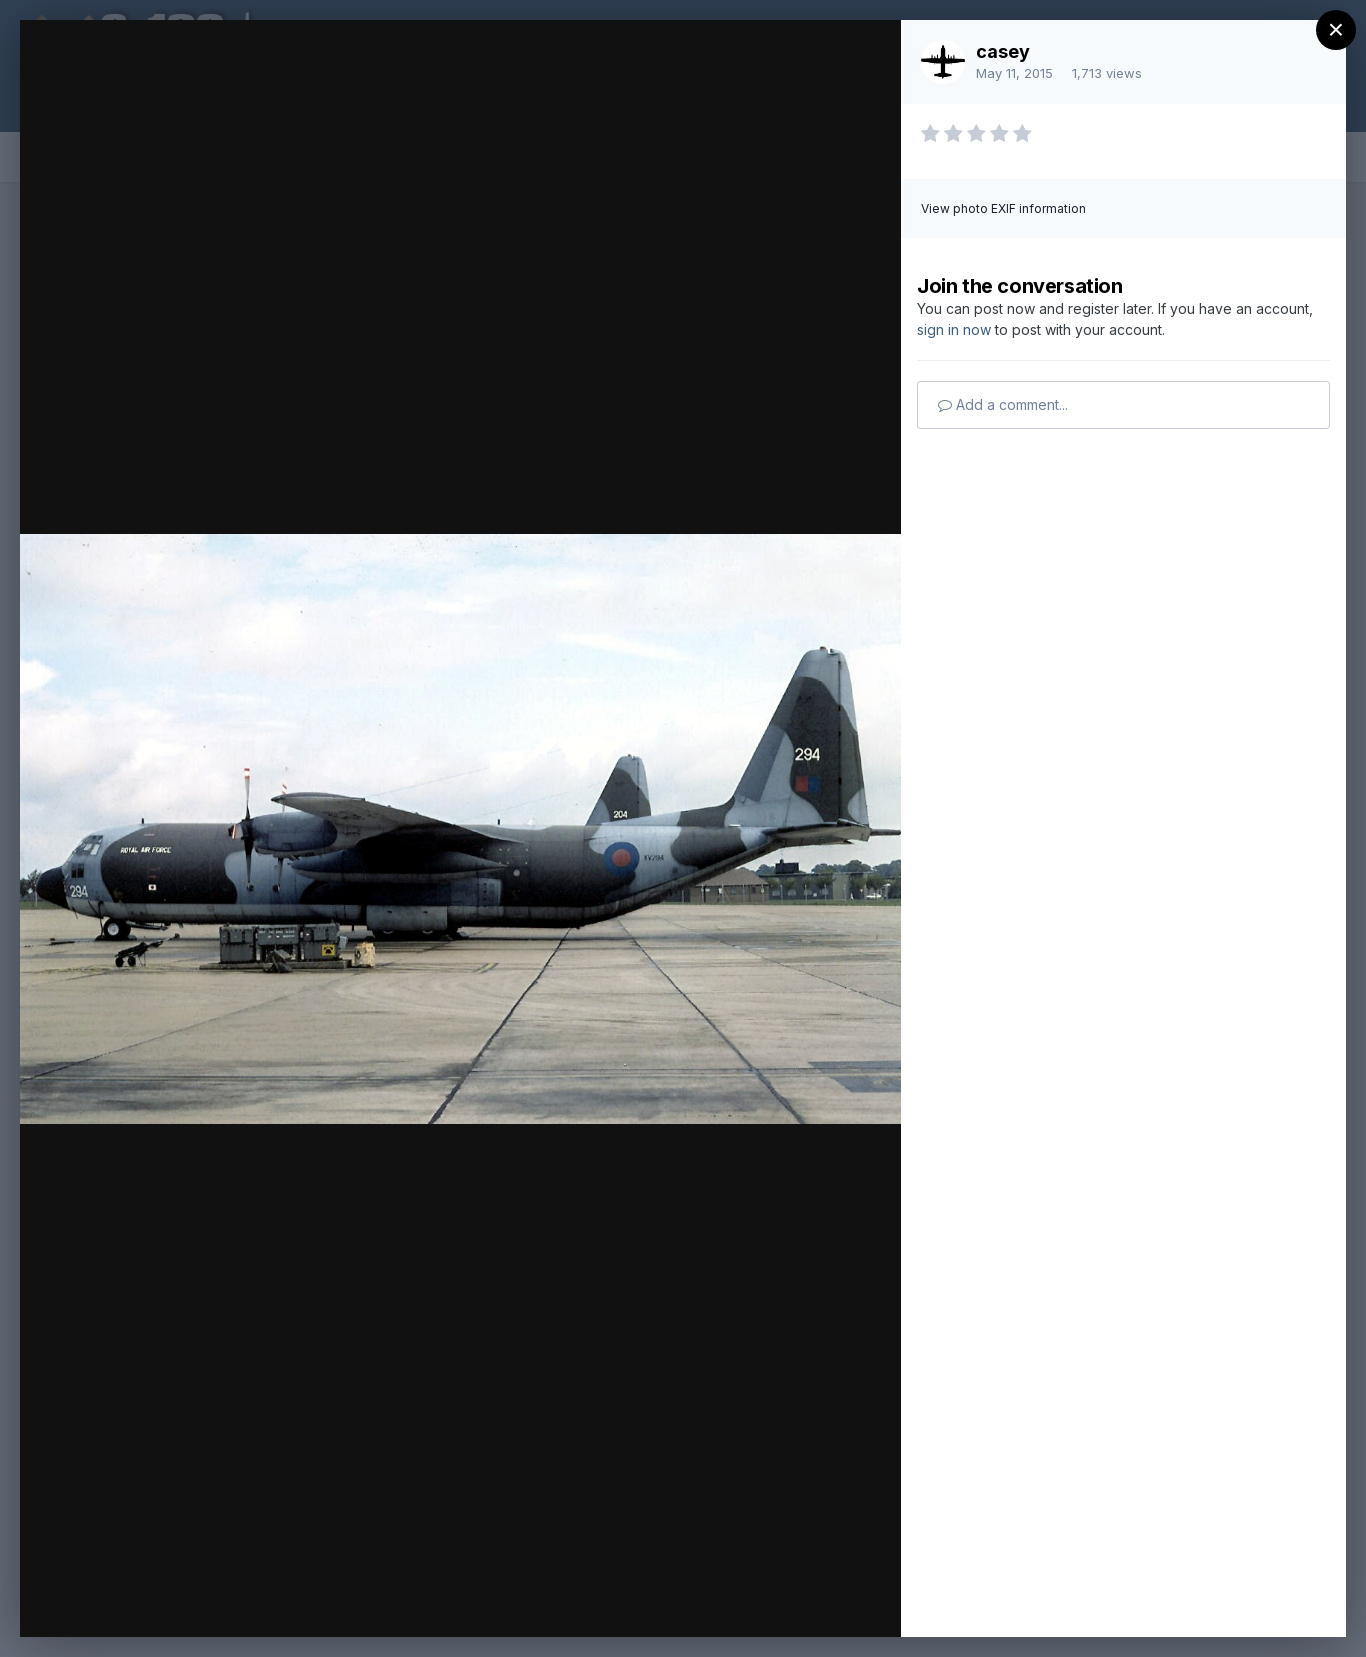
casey (1003, 51)
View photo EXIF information (1003, 208)
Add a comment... (1003, 404)
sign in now (954, 329)
